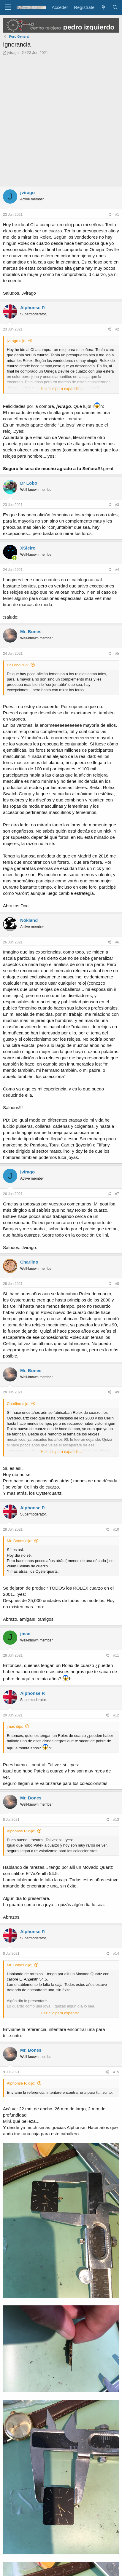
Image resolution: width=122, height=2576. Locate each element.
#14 (116, 1953)
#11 (116, 1655)
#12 (116, 1715)
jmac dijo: (15, 1726)
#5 (117, 653)
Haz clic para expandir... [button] (61, 389)
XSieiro (28, 547)
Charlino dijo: (18, 1403)
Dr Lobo (28, 483)
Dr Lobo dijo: (18, 665)
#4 (117, 570)
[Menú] (8, 7)
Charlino (29, 1261)
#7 (117, 1194)
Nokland (29, 920)
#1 (117, 215)
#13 (116, 1820)
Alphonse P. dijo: (21, 1831)
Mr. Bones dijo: (19, 1541)
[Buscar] (115, 7)
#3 (117, 505)
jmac (25, 1633)
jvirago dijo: (16, 340)
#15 (116, 2072)
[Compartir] (109, 214)
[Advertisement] (61, 122)
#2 (117, 329)
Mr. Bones (31, 631)
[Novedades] (103, 7)
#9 (117, 1392)
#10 (116, 1529)
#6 (117, 942)
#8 (117, 1284)
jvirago (13, 52)
